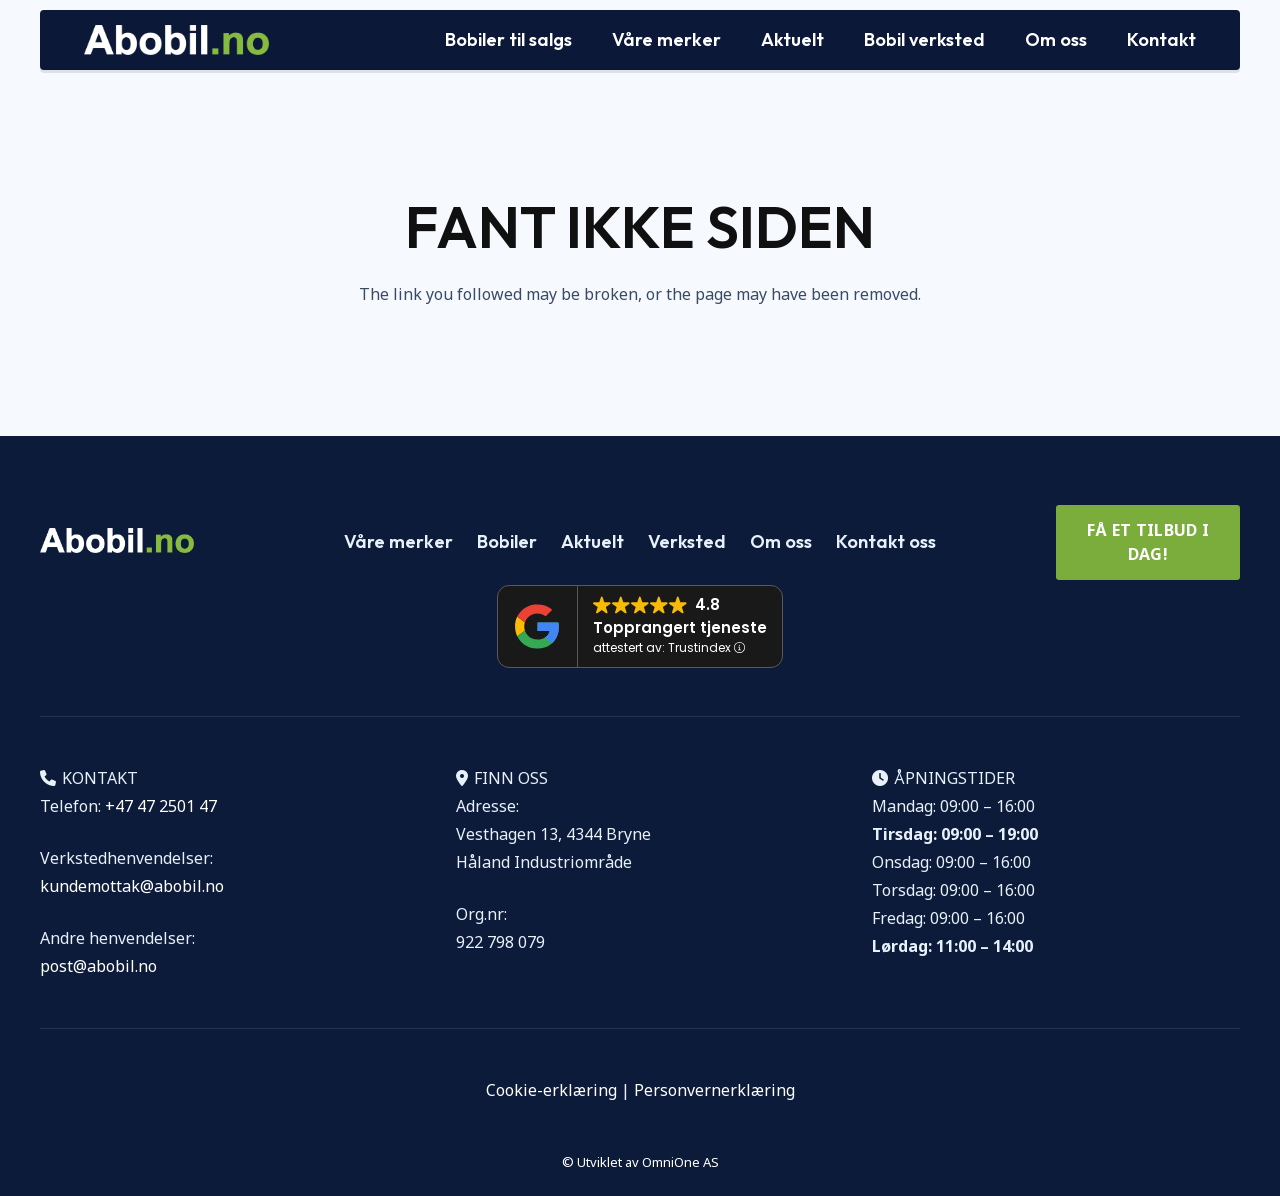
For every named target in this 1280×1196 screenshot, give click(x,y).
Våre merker (398, 541)
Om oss (781, 541)
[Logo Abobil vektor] (176, 40)
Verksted (687, 541)
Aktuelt (592, 541)
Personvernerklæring (714, 1090)
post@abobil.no (98, 966)
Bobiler (507, 541)
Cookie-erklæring (551, 1090)
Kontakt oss (886, 541)
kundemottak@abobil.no (132, 886)
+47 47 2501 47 (161, 806)
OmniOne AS (680, 1162)
